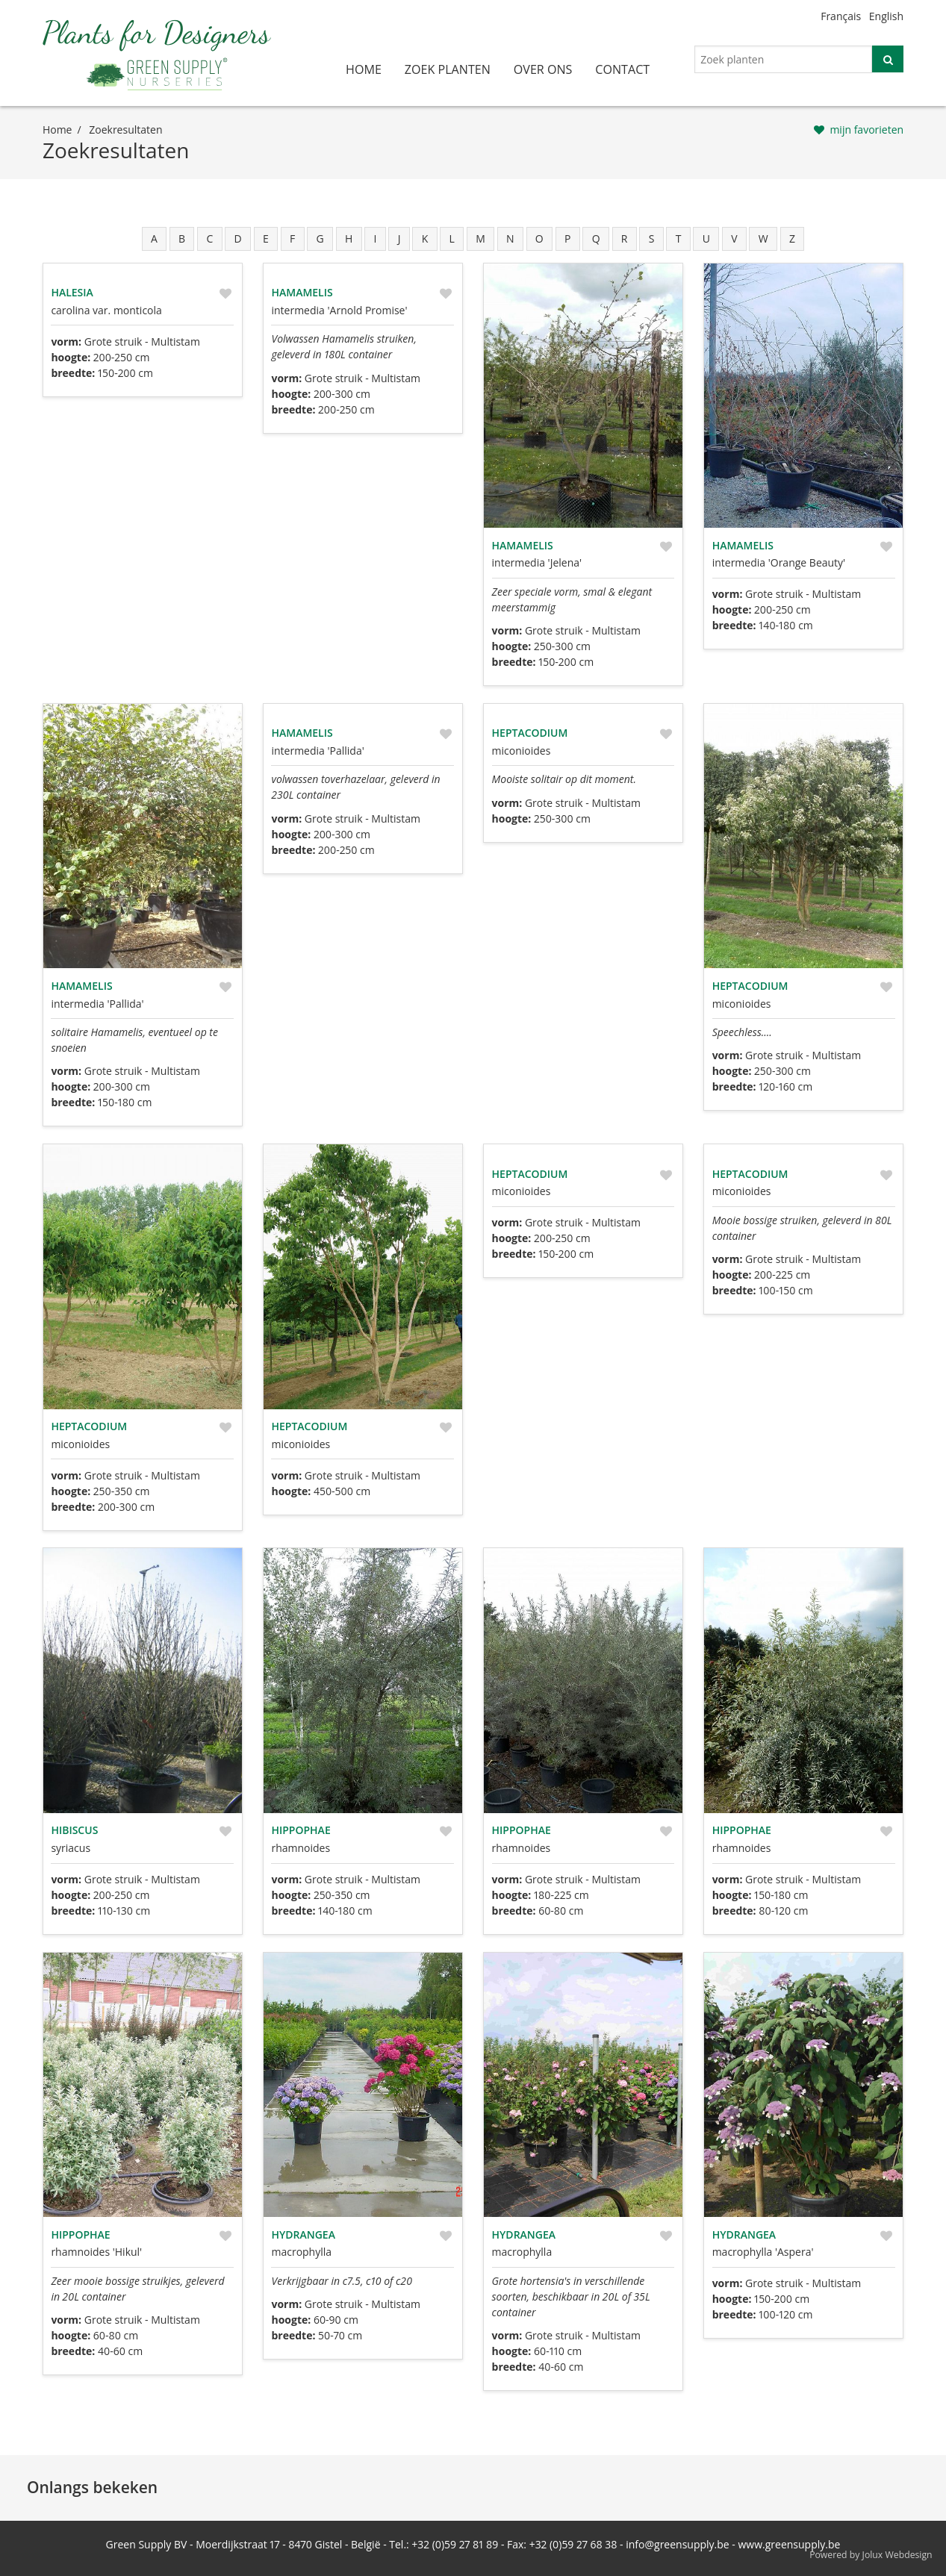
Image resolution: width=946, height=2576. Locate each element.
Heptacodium (530, 733)
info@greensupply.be (677, 2544)
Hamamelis (301, 292)
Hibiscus (74, 1830)
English (886, 16)
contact (622, 69)
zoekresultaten (125, 129)
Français (841, 16)
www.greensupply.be (789, 2544)
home (364, 69)
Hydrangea (302, 2234)
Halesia (72, 292)
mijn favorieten (866, 129)
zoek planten (448, 69)
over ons (543, 69)
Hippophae (300, 1830)
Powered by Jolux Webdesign (871, 2554)
